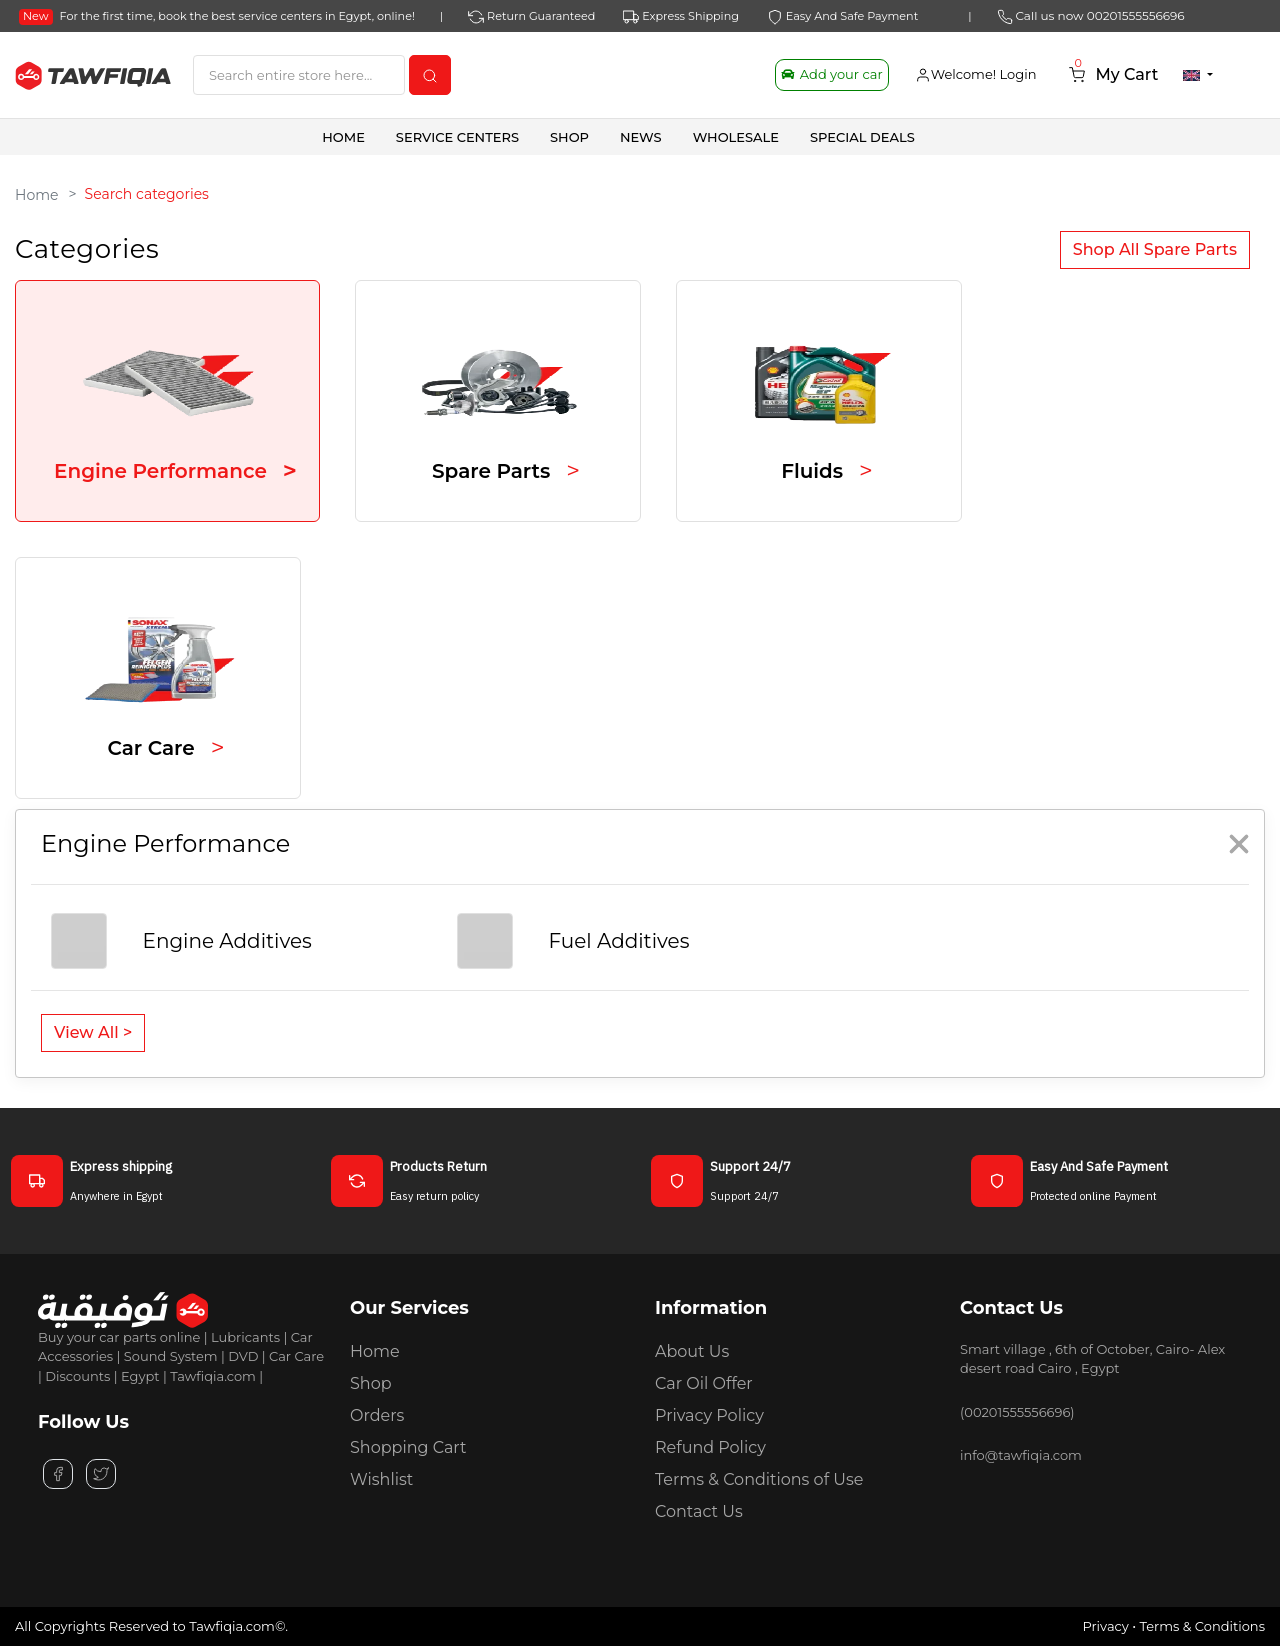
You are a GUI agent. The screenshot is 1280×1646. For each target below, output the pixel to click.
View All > (93, 1032)
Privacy (1105, 1626)
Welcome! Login (976, 74)
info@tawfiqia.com (1021, 1455)
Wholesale (736, 137)
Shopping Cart (408, 1447)
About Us (692, 1351)
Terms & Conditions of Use (759, 1479)
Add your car (832, 74)
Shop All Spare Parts (1155, 249)
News (641, 137)
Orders (377, 1415)
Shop (371, 1383)
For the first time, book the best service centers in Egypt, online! (217, 16)
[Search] (299, 75)
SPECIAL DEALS (862, 137)
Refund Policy (710, 1447)
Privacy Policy (709, 1415)
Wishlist (381, 1479)
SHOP (569, 137)
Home (343, 137)
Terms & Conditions (1202, 1626)
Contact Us (699, 1511)
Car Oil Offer (704, 1383)
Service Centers (457, 137)
